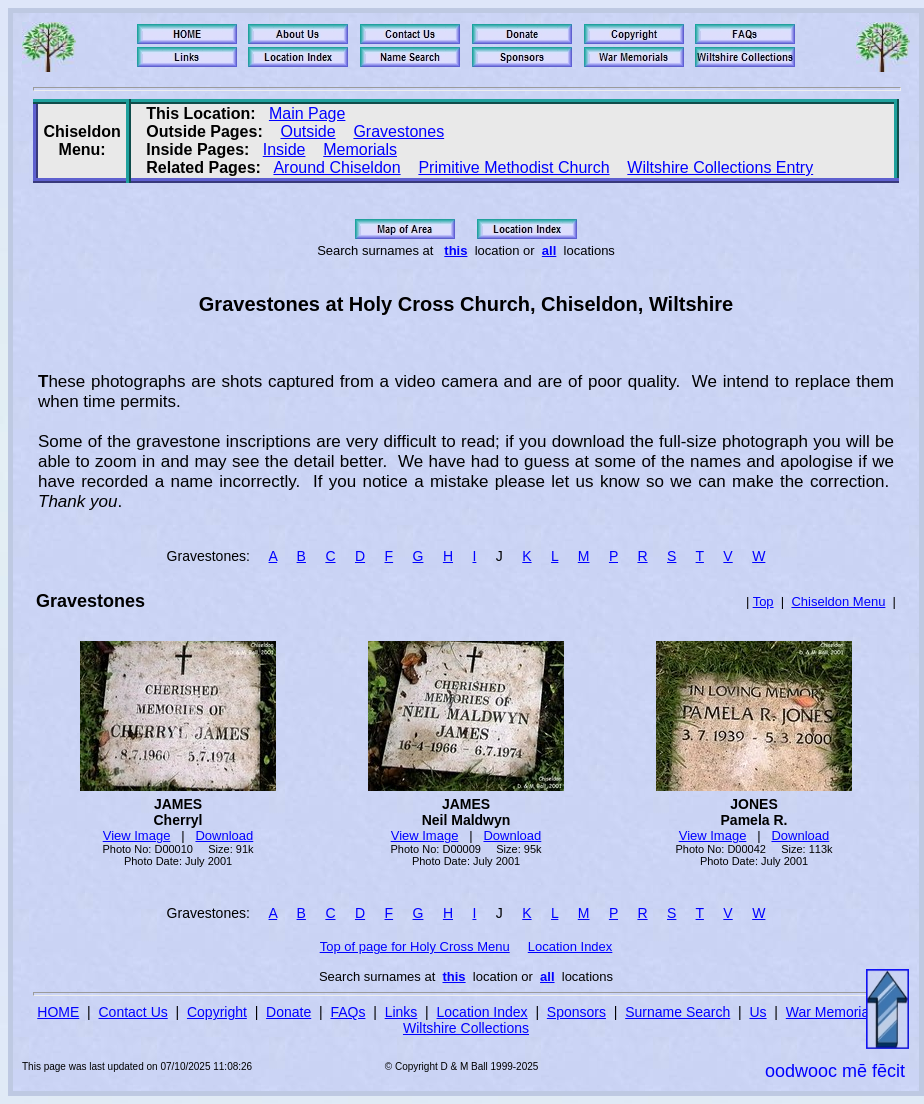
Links (401, 1012)
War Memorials (833, 1012)
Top (763, 601)
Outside (308, 131)
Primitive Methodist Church (513, 167)
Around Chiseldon (336, 167)
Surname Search (677, 1012)
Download (224, 835)
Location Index (570, 946)
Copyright (217, 1012)
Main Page (307, 113)
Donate (288, 1012)
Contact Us (133, 1012)
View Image (137, 835)
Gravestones (398, 131)
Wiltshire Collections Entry (720, 167)
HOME (58, 1012)
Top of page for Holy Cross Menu (415, 946)
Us (757, 1012)
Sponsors (576, 1012)
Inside (284, 149)
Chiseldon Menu (838, 601)
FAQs (347, 1012)
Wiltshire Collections (466, 1028)
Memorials (360, 149)
